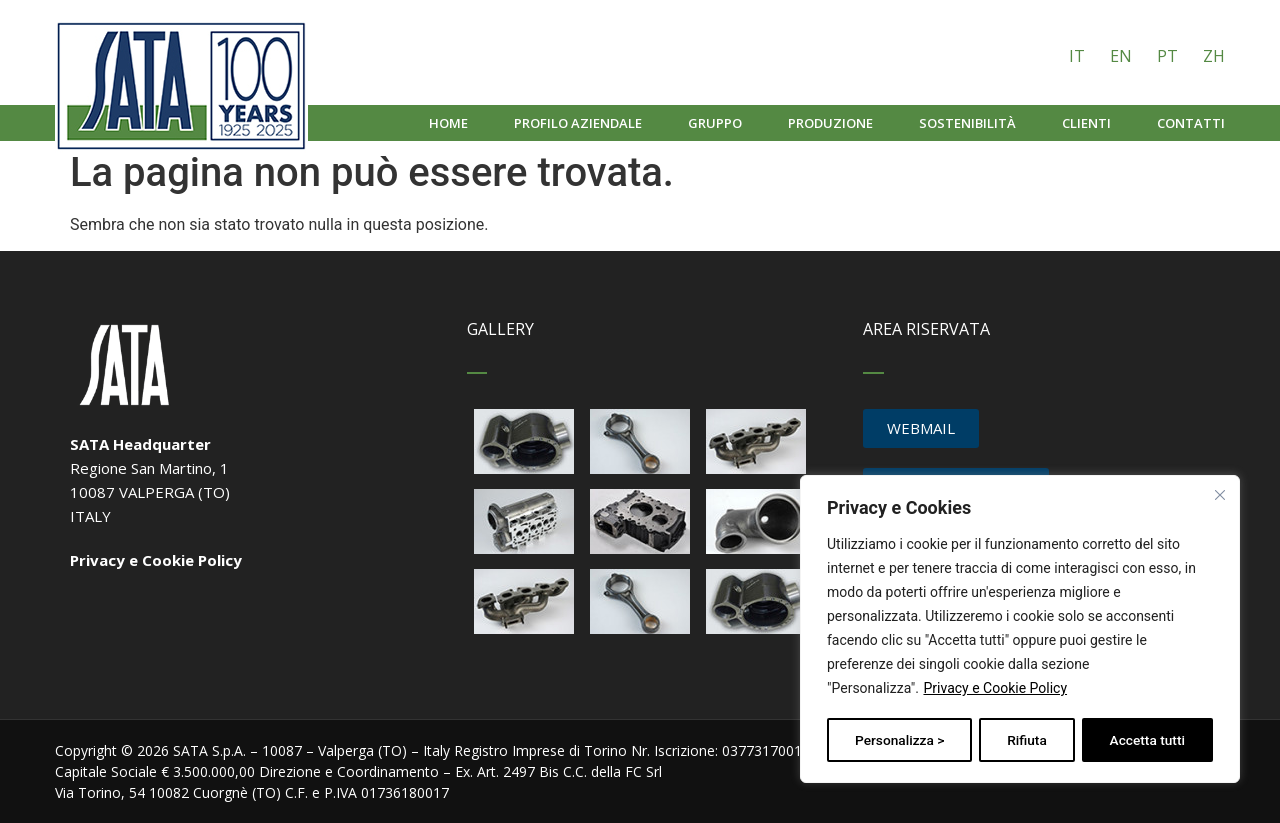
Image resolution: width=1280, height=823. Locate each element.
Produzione (830, 123)
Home (448, 123)
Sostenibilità (967, 123)
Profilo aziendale (578, 123)
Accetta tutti (1147, 740)
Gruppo (715, 123)
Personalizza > (899, 740)
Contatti (1191, 123)
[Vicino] (1221, 496)
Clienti (1086, 123)
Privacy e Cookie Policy (995, 690)
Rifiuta (1027, 740)
